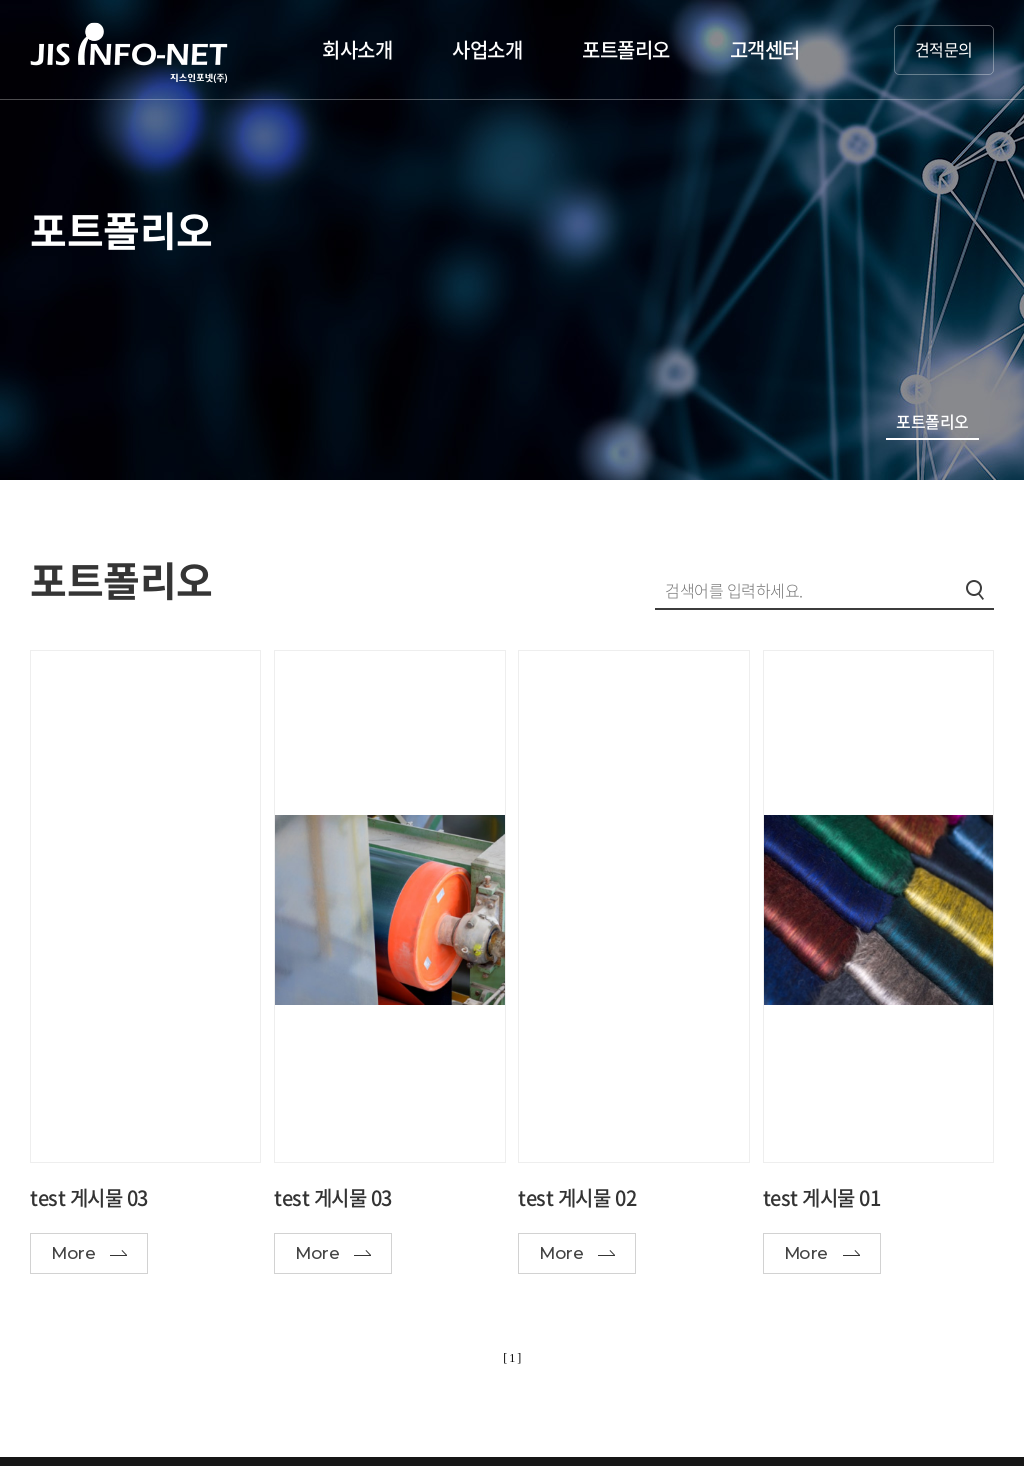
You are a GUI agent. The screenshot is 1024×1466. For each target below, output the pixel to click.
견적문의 (944, 49)
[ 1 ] (512, 1358)
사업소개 (487, 49)
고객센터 (765, 49)
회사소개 (357, 49)
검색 (975, 590)
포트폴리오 (626, 49)
